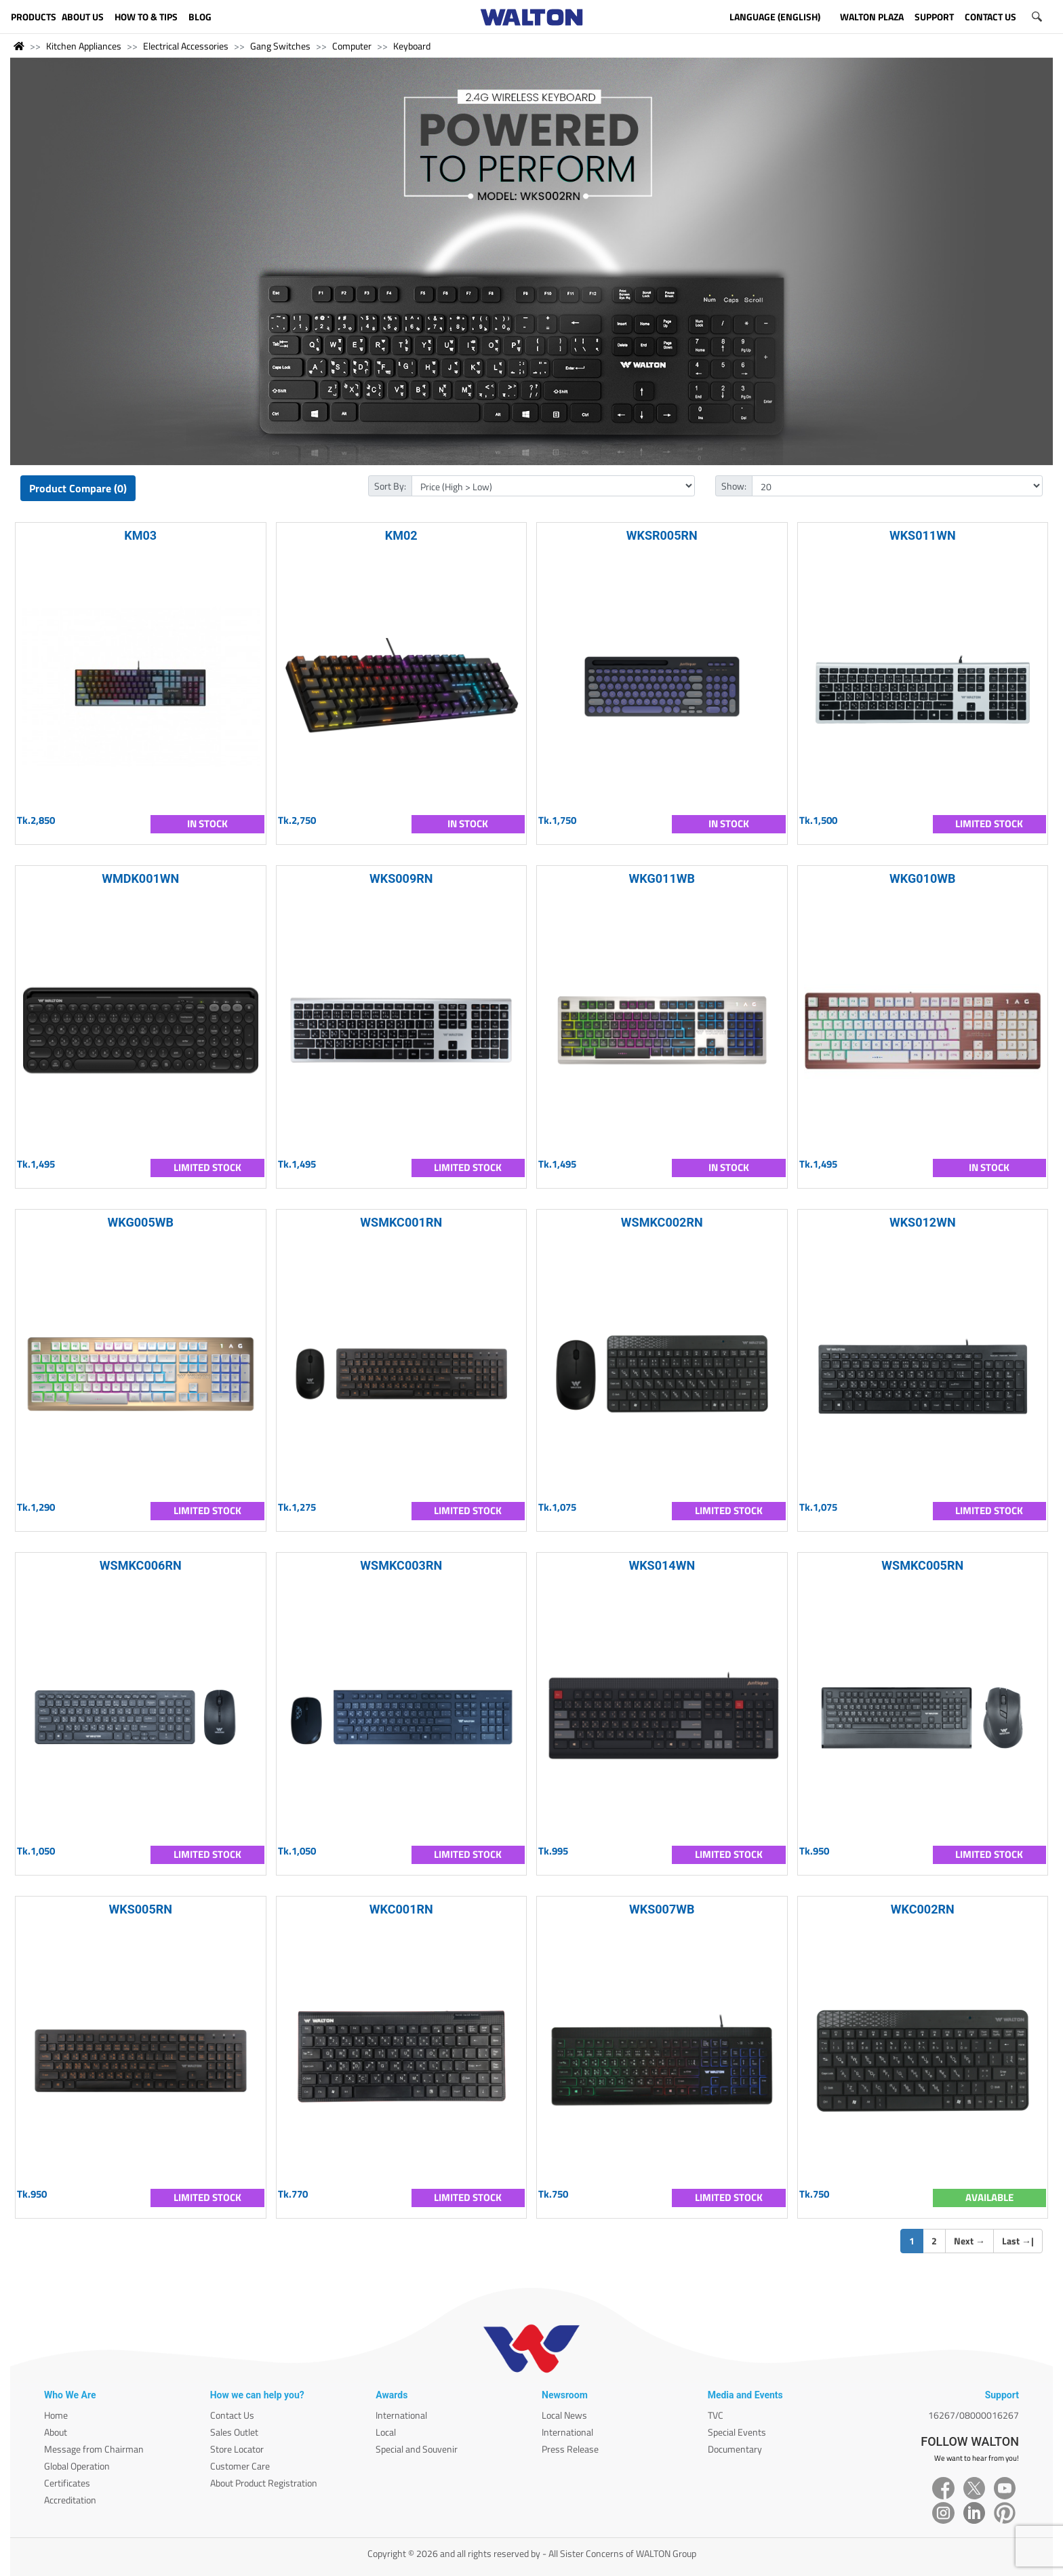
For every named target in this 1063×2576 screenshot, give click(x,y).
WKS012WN (922, 1222)
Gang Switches (280, 46)
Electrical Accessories (185, 46)
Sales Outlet (234, 2432)
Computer (352, 46)
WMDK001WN (140, 878)
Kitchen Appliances (83, 46)
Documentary (735, 2449)
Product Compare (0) (78, 488)
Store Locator (237, 2449)
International (401, 2415)
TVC (715, 2415)
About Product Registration (263, 2483)
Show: (733, 486)
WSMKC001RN (401, 1222)
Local (386, 2432)
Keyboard (411, 46)
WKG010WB (922, 878)
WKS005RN (141, 1909)
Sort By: (390, 486)
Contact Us (232, 2415)
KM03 (140, 535)
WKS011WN (922, 535)
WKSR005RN (662, 535)
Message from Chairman (94, 2449)
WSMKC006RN (141, 1565)
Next (969, 2241)
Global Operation (77, 2466)
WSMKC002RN (662, 1222)
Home (56, 2415)
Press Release (570, 2449)
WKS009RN (401, 878)
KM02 (401, 535)
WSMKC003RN (401, 1565)
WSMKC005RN (922, 1565)
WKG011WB (662, 878)
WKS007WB (662, 1909)
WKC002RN (923, 1909)
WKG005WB (141, 1222)
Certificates (67, 2483)
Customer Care (240, 2466)
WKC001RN (401, 1909)
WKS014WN (661, 1565)
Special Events (737, 2432)
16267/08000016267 (973, 2415)
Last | (1018, 2241)
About (55, 2432)
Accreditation (70, 2500)
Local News (564, 2415)
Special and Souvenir (417, 2449)
